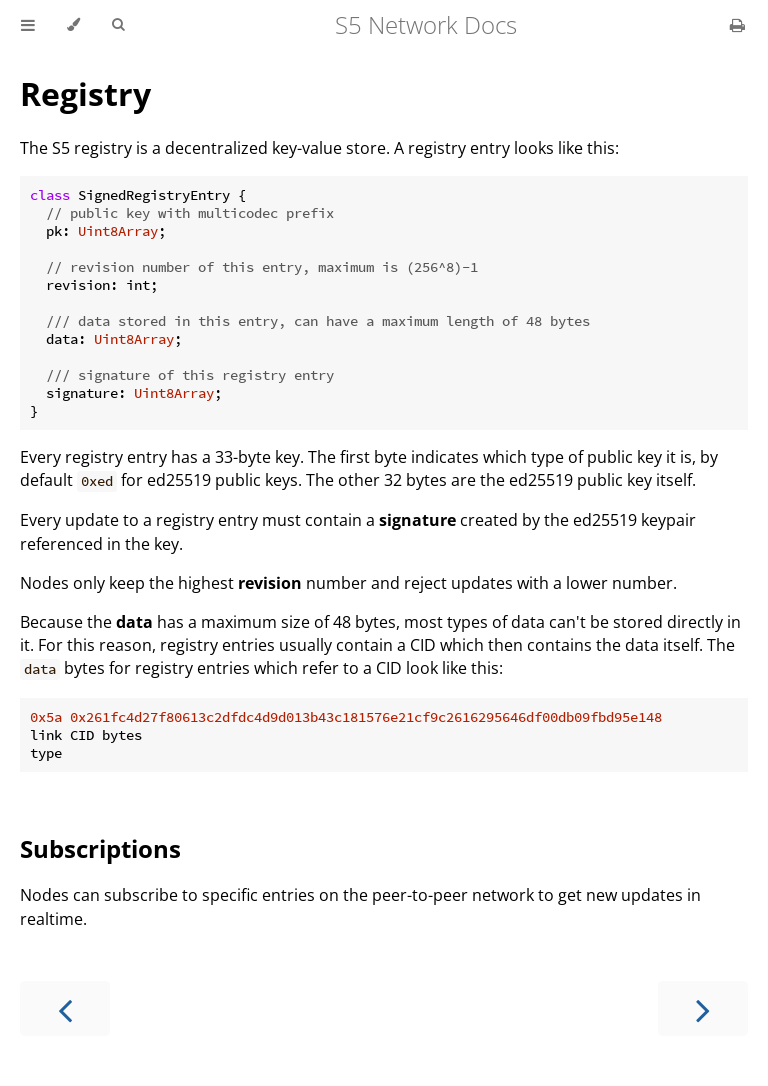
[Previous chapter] (65, 1008)
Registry (85, 93)
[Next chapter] (703, 1008)
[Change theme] (73, 25)
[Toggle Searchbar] (118, 25)
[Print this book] (737, 25)
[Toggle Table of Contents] (28, 25)
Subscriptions (100, 848)
